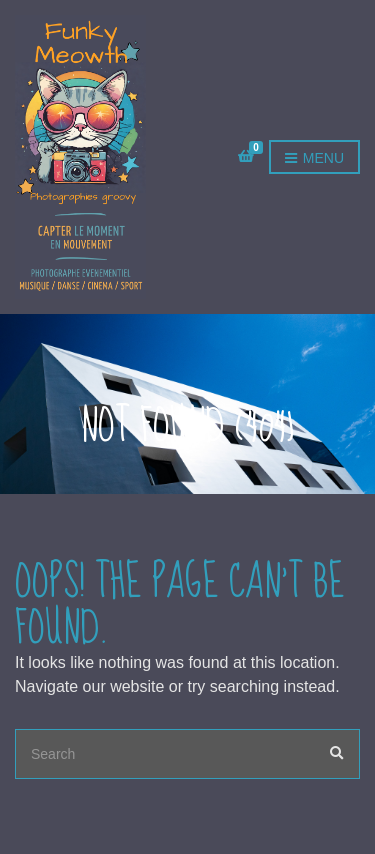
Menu (314, 159)
